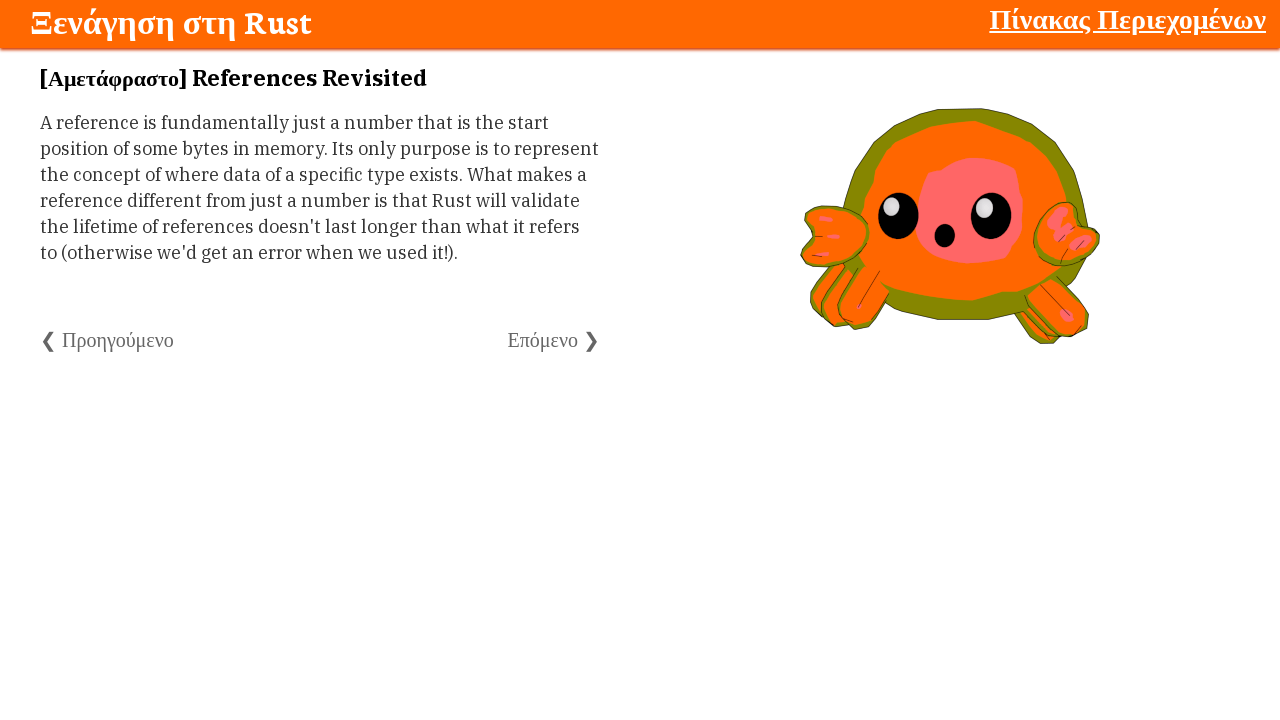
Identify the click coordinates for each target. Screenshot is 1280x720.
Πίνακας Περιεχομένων (1127, 18)
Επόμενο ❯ (554, 339)
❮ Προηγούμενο (107, 339)
